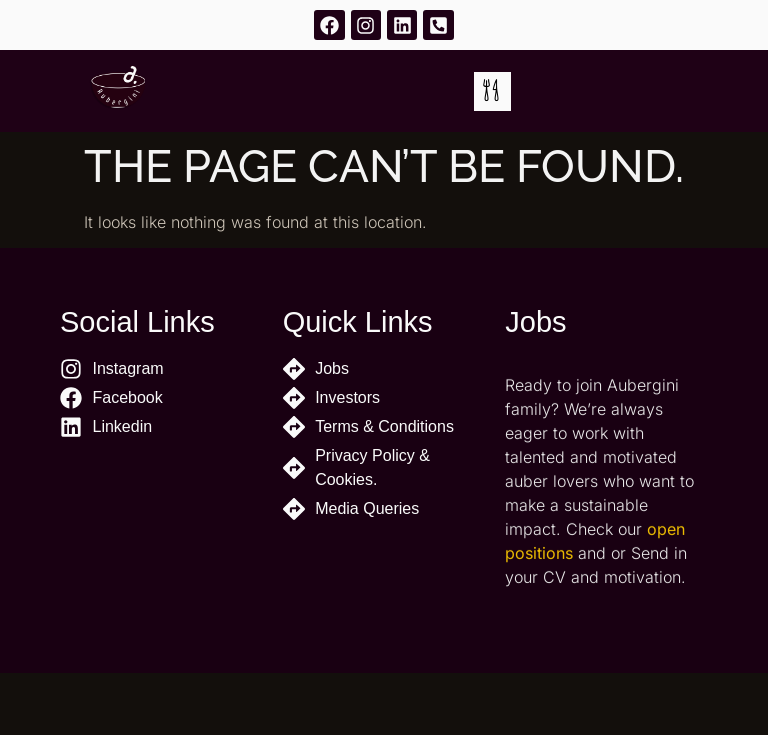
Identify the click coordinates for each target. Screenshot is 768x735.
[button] (492, 91)
